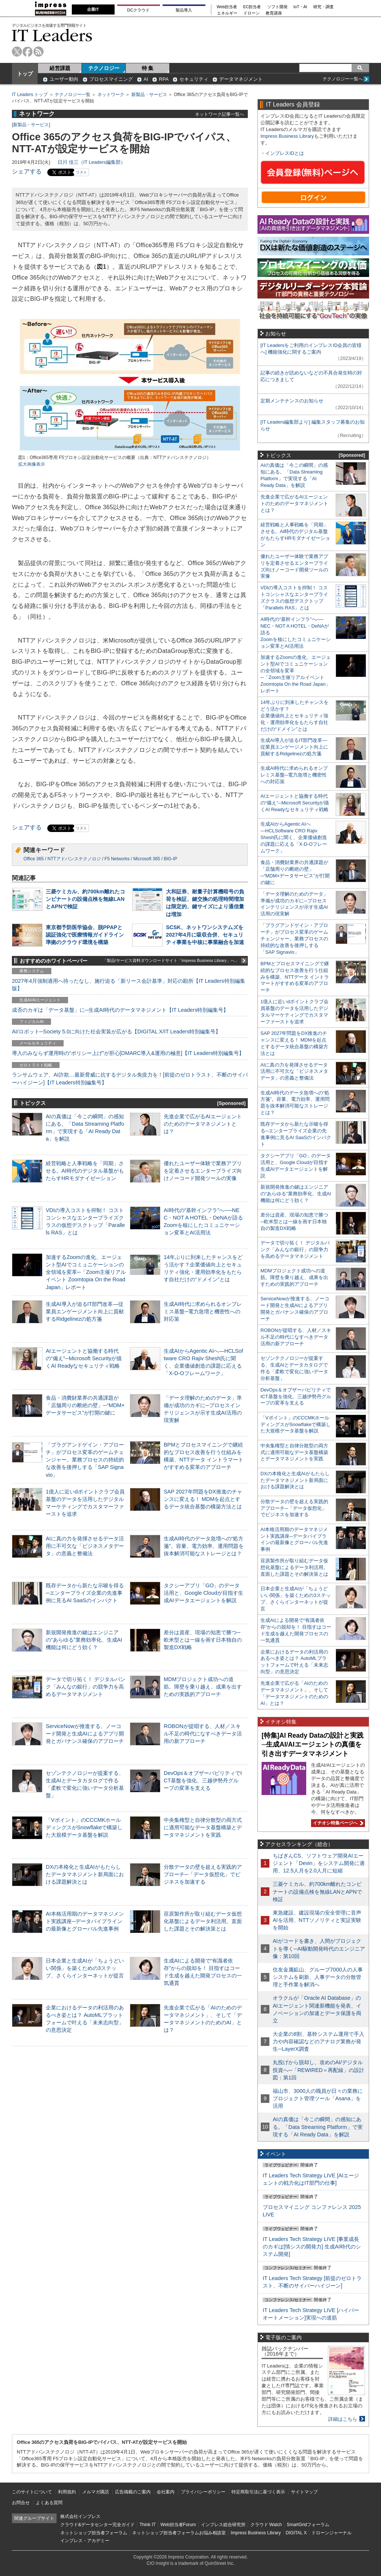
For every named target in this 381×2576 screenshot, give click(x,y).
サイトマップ (304, 2491)
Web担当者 (227, 7)
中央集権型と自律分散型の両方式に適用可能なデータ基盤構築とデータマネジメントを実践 (203, 1827)
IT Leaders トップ (30, 94)
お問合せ (21, 2502)
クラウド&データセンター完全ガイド (97, 2524)
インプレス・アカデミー (84, 2540)
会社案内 (166, 2491)
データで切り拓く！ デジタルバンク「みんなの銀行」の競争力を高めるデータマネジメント (85, 1686)
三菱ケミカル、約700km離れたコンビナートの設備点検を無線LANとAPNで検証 (85, 899)
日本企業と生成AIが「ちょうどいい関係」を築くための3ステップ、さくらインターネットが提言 (85, 1968)
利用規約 (67, 2491)
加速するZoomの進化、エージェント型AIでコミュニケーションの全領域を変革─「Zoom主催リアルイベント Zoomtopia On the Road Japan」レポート (86, 1272)
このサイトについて (32, 2491)
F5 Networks (117, 858)
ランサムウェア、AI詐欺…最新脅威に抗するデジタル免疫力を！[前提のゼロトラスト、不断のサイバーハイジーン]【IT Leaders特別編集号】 (130, 1078)
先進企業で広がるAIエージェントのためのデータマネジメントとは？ (203, 1123)
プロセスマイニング (111, 79)
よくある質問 (49, 2502)
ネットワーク (110, 94)
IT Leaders (52, 35)
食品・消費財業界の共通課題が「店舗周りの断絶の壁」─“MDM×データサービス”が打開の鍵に (85, 1405)
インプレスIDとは (284, 153)
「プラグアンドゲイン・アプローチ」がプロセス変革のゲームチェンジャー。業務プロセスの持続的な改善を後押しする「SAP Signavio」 (85, 1460)
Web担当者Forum (178, 2524)
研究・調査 (323, 7)
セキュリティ (193, 79)
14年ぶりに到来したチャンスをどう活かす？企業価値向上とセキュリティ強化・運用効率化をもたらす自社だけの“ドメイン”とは (294, 715)
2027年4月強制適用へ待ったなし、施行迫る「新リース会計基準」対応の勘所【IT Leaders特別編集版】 (128, 984)
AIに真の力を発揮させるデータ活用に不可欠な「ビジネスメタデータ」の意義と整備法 (85, 1546)
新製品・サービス (149, 94)
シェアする (27, 171)
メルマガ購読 (95, 2491)
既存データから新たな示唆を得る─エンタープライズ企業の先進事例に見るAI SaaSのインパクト (85, 1592)
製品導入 (184, 10)
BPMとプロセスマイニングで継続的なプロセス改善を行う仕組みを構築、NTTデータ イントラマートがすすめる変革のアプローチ (294, 977)
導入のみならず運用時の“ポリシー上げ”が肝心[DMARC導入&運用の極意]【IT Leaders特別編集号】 (128, 1053)
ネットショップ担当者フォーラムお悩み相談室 (179, 2532)
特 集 (148, 68)
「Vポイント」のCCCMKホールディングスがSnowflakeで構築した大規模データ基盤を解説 (84, 1827)
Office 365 (33, 858)
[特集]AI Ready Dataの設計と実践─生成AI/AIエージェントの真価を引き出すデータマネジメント (313, 1744)
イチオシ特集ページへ (337, 1823)
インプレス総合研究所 (223, 2524)
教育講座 (274, 13)
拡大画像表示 (31, 464)
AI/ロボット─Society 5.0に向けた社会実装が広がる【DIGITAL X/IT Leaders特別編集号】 (116, 1031)
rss (38, 52)
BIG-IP (170, 858)
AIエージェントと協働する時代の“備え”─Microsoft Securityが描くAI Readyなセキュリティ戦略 (84, 1358)
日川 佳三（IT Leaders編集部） (91, 162)
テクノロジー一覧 (72, 94)
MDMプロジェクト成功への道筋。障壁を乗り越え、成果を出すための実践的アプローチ (203, 1686)
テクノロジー (103, 68)
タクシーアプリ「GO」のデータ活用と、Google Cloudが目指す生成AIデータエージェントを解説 (203, 1592)
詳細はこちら (342, 2419)
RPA (164, 79)
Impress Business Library (287, 136)
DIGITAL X (296, 2532)
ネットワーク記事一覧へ (219, 114)
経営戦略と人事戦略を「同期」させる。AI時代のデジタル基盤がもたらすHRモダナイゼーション (85, 1170)
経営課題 (59, 68)
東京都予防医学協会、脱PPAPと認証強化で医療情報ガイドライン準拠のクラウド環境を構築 (85, 934)
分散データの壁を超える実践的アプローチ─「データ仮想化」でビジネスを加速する (203, 1874)
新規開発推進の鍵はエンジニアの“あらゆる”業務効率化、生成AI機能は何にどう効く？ (84, 1639)
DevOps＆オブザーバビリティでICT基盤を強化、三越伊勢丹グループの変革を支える (203, 1780)
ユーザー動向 (64, 79)
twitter (17, 52)
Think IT (148, 2524)
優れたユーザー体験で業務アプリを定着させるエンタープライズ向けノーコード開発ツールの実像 (203, 1170)
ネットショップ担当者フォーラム (93, 2532)
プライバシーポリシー (203, 2491)
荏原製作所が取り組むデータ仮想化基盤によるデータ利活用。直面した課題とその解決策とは (203, 1921)
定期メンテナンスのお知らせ (291, 401)
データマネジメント (241, 79)
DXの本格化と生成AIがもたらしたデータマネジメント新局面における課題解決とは (85, 1874)
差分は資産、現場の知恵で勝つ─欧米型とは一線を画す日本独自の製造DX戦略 (203, 1639)
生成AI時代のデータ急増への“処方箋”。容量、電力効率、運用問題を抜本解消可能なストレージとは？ (204, 1546)
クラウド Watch (266, 2524)
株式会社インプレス (80, 2516)
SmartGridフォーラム (307, 2524)
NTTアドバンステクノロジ (74, 858)
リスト (81, 172)
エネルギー (227, 13)
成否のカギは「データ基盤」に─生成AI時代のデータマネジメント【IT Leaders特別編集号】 (120, 1010)
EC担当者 (252, 7)
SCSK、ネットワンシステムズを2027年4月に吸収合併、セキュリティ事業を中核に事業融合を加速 (205, 934)
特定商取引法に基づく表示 (258, 2491)
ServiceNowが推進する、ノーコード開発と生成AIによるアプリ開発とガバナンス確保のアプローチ (85, 1733)
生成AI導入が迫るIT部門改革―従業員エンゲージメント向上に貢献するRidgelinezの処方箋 (85, 1311)
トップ (25, 74)
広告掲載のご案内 (133, 2491)
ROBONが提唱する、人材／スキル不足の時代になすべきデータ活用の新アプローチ (203, 1733)
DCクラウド (138, 10)
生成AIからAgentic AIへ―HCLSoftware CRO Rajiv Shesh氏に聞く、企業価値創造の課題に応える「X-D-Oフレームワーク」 (293, 837)
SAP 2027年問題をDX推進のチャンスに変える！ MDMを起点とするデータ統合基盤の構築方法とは (203, 1499)
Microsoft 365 (146, 858)
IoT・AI (300, 7)
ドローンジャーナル (331, 2532)
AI (146, 79)
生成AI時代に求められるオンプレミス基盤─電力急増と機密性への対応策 (203, 1311)
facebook (28, 52)
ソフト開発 (277, 7)
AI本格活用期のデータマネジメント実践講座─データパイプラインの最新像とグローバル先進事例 (85, 1921)
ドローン (251, 13)
